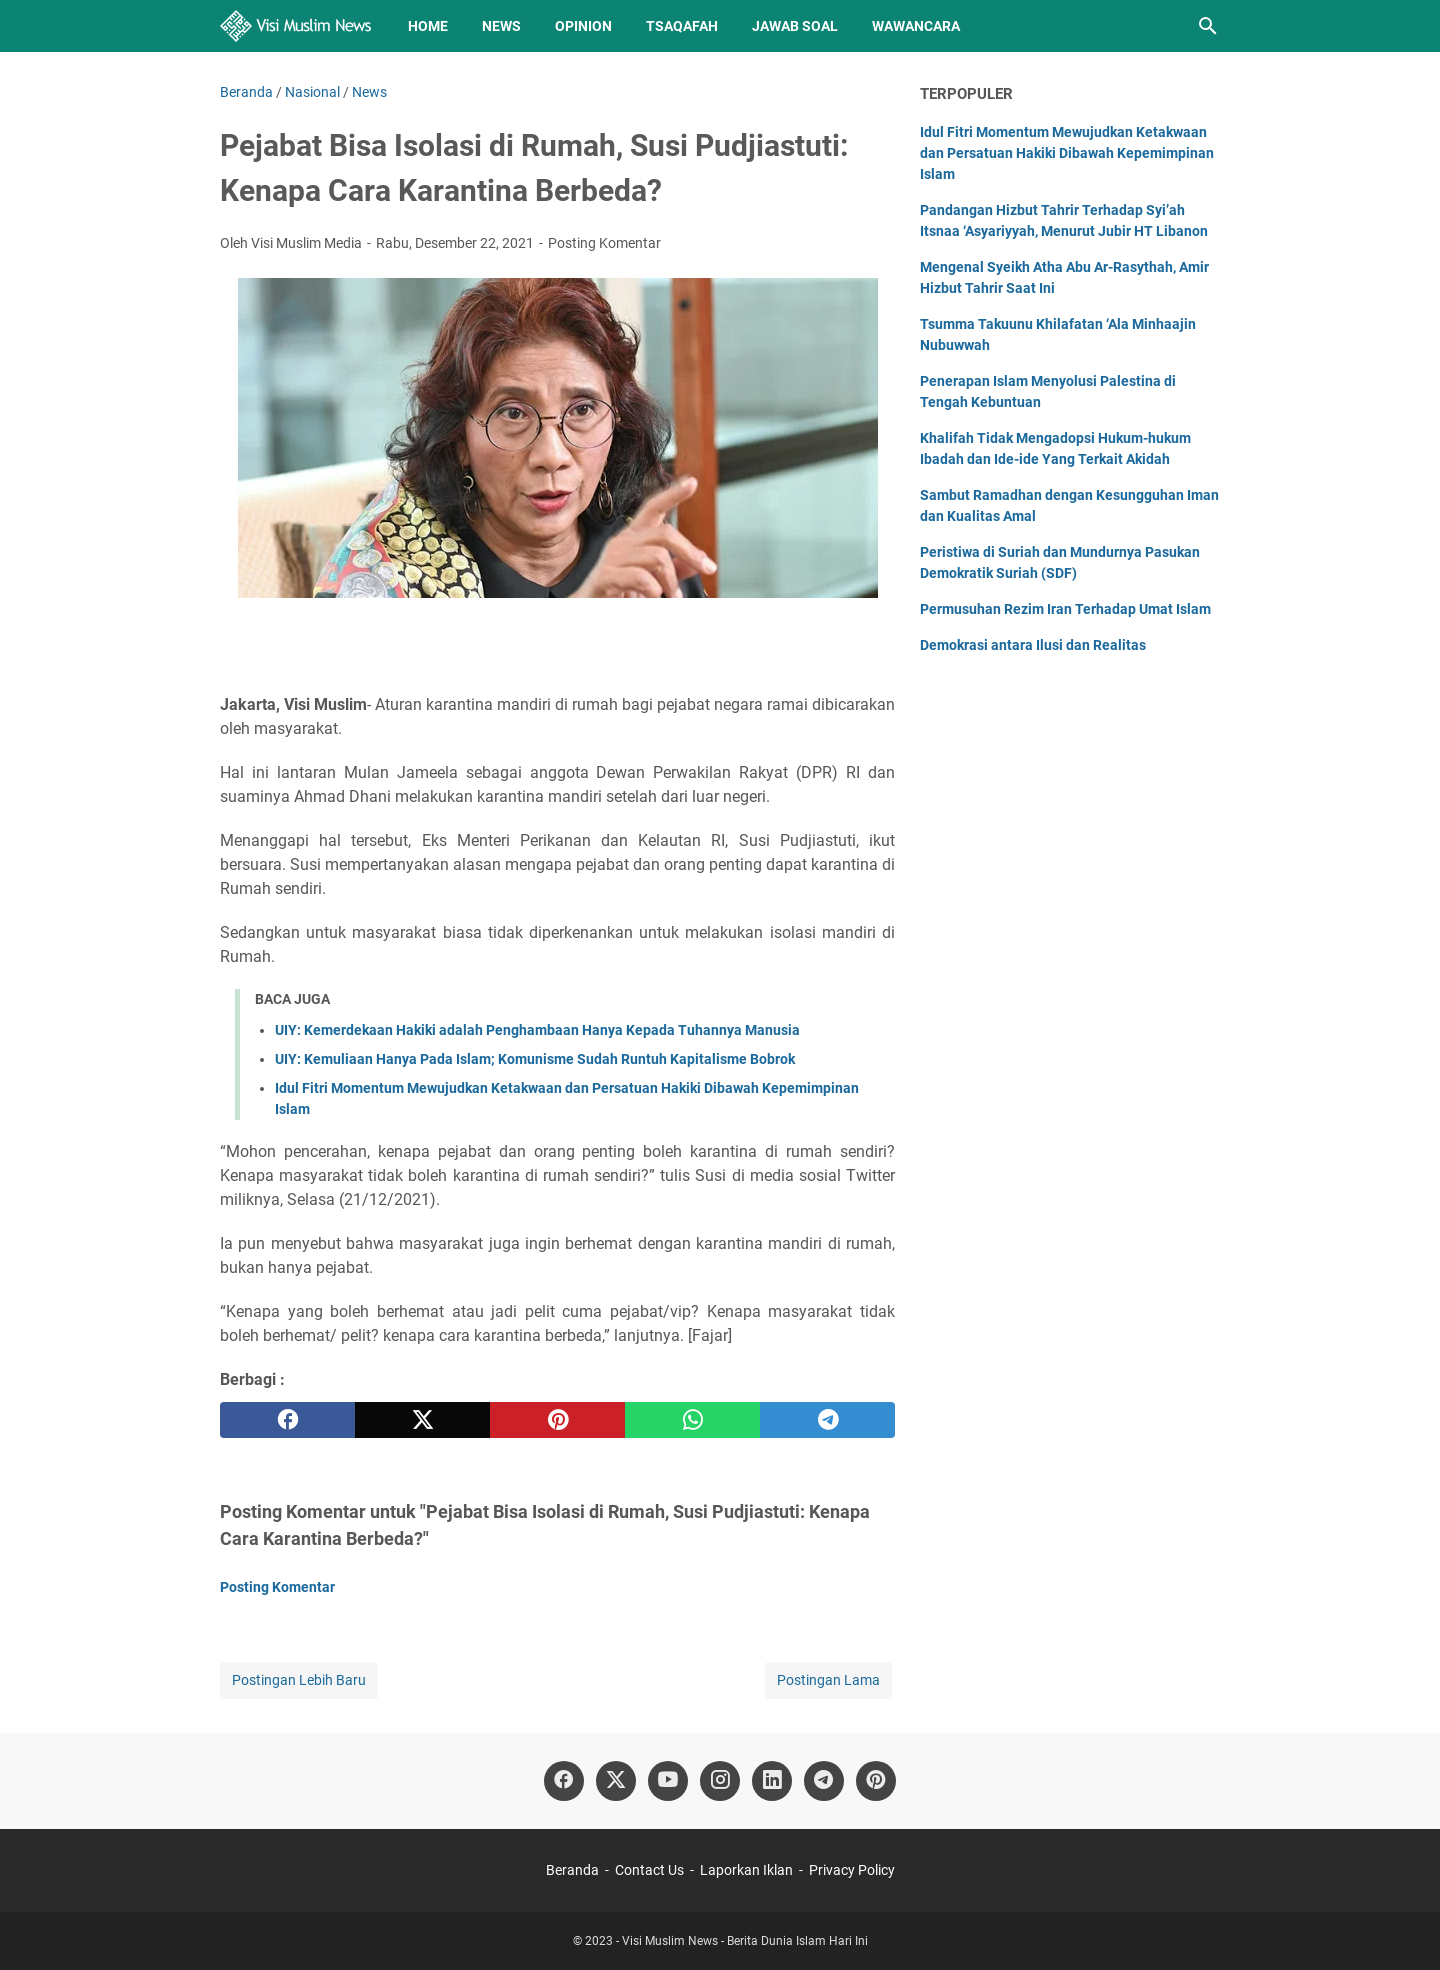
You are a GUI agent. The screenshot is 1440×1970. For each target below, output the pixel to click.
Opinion (583, 26)
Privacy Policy (852, 1870)
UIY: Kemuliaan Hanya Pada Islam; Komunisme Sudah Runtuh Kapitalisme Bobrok (535, 1059)
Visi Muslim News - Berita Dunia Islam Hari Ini (745, 1941)
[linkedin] (772, 1781)
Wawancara (916, 26)
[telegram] (827, 1420)
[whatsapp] (692, 1420)
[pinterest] (557, 1420)
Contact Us (649, 1870)
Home (428, 26)
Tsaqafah (682, 26)
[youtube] (668, 1781)
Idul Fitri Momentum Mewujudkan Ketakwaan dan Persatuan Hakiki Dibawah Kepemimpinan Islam (1067, 153)
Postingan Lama (828, 1680)
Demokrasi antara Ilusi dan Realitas (1033, 645)
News (501, 26)
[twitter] (422, 1420)
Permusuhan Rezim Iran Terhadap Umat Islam (1065, 609)
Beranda (572, 1870)
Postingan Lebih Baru (299, 1680)
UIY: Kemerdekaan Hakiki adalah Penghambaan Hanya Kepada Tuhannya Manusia (537, 1030)
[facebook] (287, 1420)
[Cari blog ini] (1208, 26)
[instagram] (720, 1781)
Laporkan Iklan (746, 1870)
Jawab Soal (795, 26)
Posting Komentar (604, 243)
